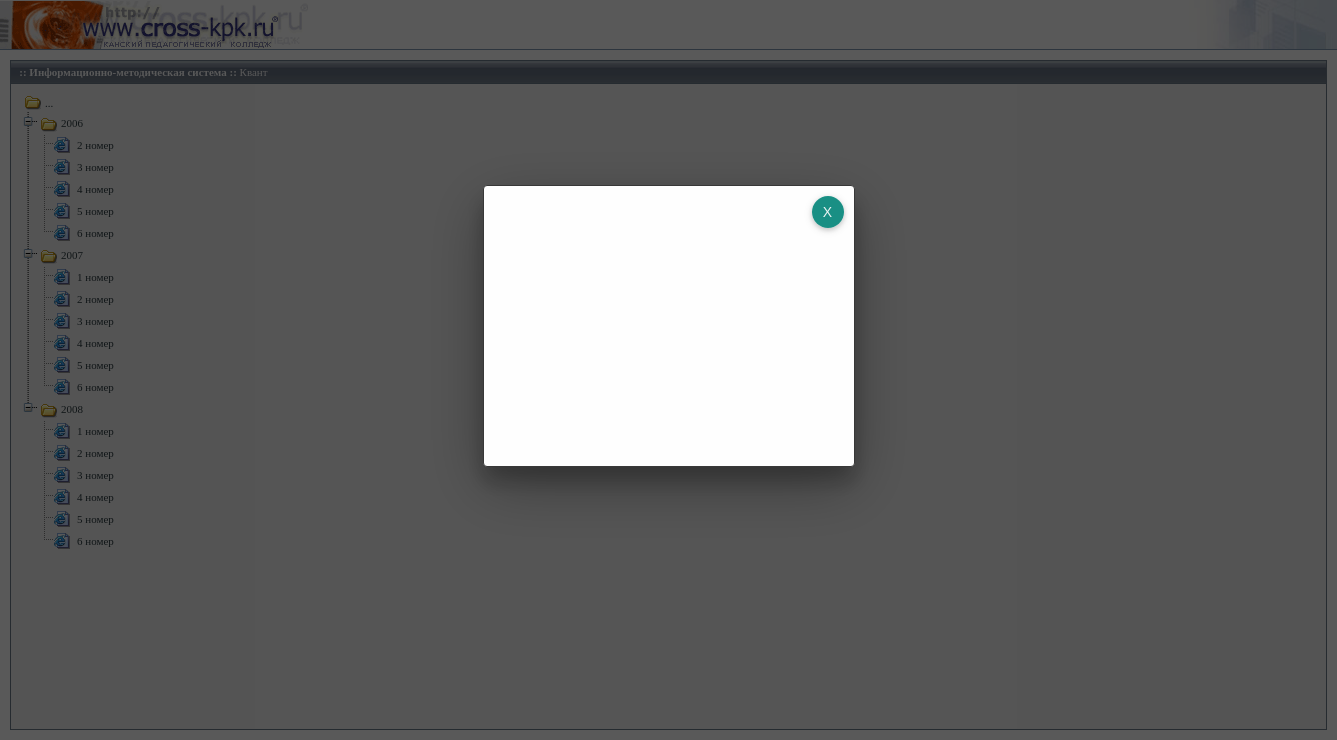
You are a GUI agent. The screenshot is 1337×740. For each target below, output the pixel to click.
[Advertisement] (654, 326)
